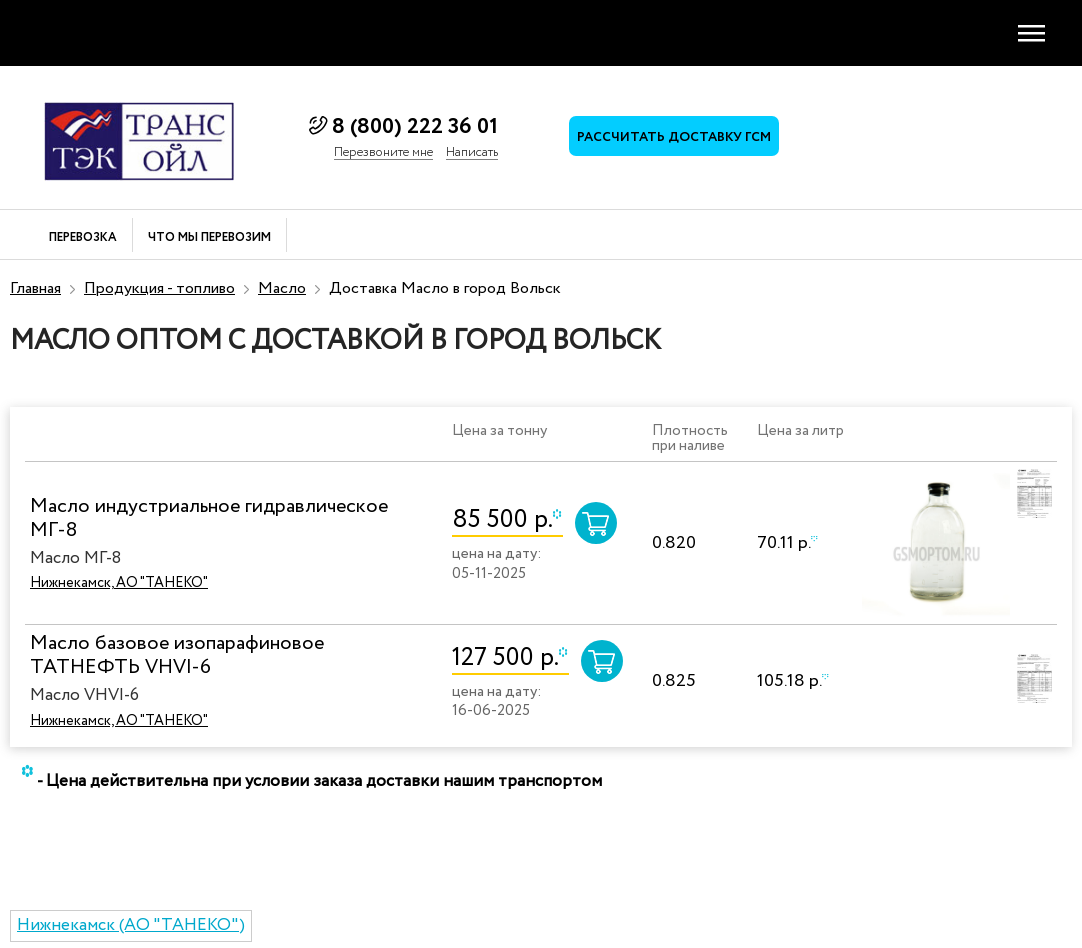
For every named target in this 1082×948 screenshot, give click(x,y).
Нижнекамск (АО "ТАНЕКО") (131, 925)
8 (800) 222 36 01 (415, 127)
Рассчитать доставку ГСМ (674, 137)
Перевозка (83, 238)
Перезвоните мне (383, 153)
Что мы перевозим (209, 238)
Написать (472, 153)
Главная (35, 288)
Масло (282, 288)
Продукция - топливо (159, 288)
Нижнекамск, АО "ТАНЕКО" (119, 583)
